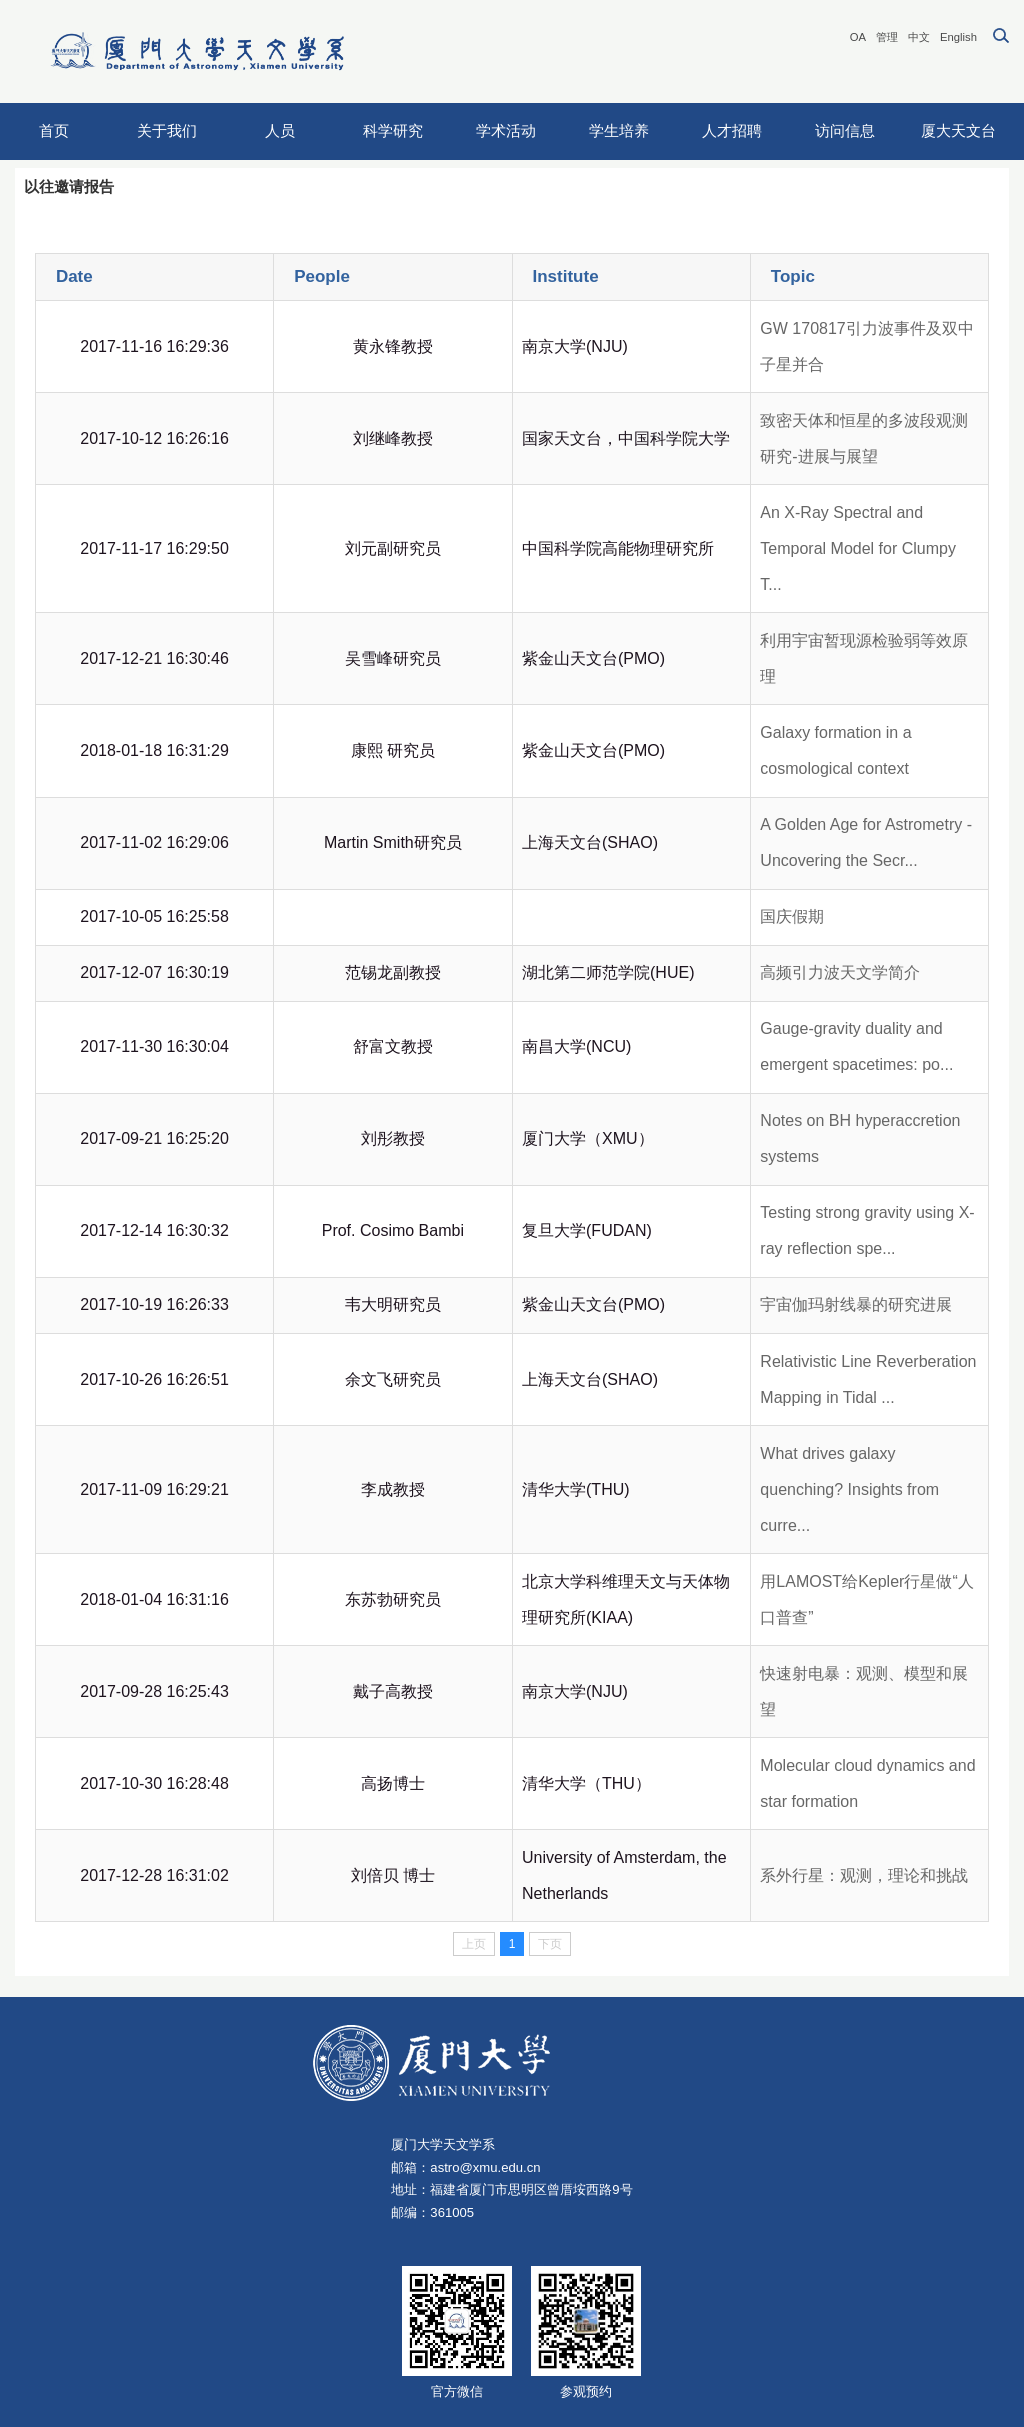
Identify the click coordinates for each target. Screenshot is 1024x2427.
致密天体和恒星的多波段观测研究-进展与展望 (864, 438)
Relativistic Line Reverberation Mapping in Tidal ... (868, 1379)
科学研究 (393, 130)
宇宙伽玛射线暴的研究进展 (856, 1304)
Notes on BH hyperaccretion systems (860, 1138)
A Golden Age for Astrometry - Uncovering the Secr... (866, 842)
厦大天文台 (958, 130)
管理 (887, 37)
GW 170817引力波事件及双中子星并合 (866, 346)
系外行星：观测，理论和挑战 (864, 1875)
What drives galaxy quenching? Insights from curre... (849, 1489)
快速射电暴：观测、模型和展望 (864, 1691)
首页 (54, 130)
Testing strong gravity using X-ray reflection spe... (867, 1230)
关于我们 (167, 130)
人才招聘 (732, 130)
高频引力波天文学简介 (840, 972)
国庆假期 (792, 916)
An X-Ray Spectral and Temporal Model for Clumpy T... (858, 548)
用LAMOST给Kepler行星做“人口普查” (866, 1599)
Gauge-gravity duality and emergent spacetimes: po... (856, 1046)
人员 (280, 130)
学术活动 (506, 130)
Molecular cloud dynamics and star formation (867, 1783)
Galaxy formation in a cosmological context (835, 750)
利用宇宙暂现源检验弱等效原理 (864, 658)
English (958, 37)
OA (858, 37)
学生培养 (619, 130)
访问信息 (845, 130)
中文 (919, 37)
